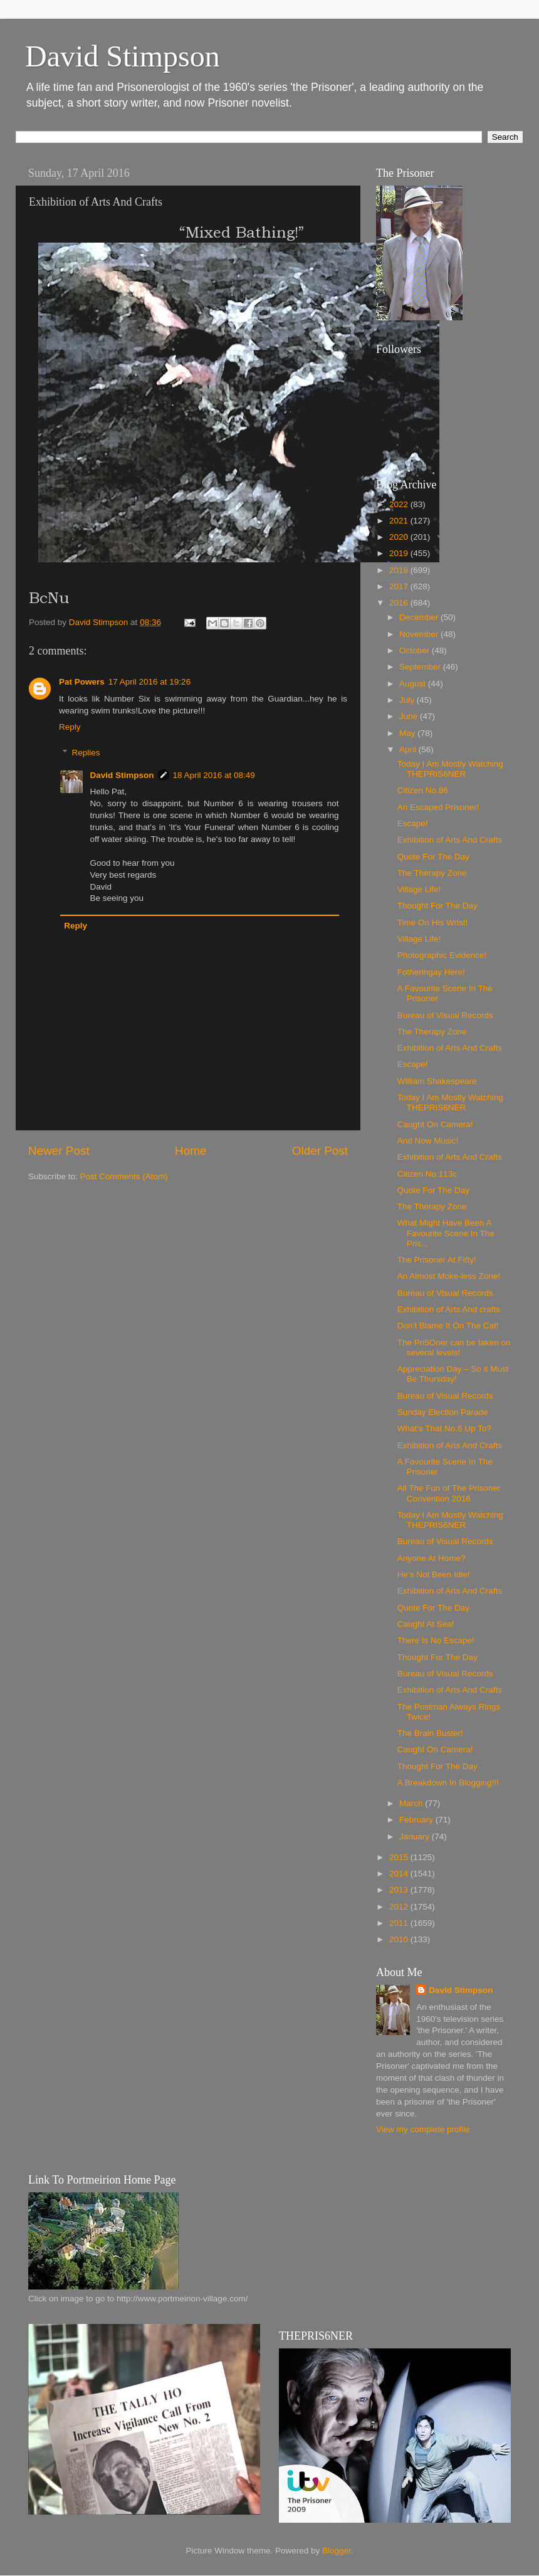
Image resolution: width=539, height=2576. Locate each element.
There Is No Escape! (435, 1640)
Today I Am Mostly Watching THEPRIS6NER (450, 769)
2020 (400, 537)
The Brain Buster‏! (430, 1733)
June (409, 716)
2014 (400, 1873)
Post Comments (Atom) (124, 1176)
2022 (400, 504)
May (408, 733)
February (417, 1819)
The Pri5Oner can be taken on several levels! (454, 1347)
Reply (70, 727)
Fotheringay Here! (431, 972)
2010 (400, 1939)
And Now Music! (428, 1140)
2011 (400, 1923)
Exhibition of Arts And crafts (448, 1309)
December (420, 617)
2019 (400, 553)
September (421, 666)
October (415, 650)
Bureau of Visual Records (445, 1015)
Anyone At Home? (431, 1558)
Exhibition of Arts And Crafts (449, 839)
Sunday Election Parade (442, 1412)
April (409, 749)
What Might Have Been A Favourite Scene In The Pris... (446, 1233)
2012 (400, 1906)
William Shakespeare (437, 1081)
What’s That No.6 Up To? (444, 1428)
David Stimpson (122, 56)
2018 (400, 570)
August (413, 683)
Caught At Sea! (425, 1624)
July (408, 700)
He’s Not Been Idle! (433, 1574)
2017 (400, 586)
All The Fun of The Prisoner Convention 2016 (449, 1493)
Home (190, 1150)
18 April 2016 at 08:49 (214, 775)
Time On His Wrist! (432, 922)
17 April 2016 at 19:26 (149, 681)
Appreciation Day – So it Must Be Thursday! (453, 1374)
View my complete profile (423, 2129)
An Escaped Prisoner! (438, 807)
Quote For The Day (433, 856)
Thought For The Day (437, 905)
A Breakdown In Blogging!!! (448, 1782)
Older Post (320, 1150)
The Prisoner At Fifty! (436, 1259)
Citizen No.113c (427, 1174)
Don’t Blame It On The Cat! (448, 1325)
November (420, 634)
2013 (400, 1890)
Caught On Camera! (435, 1124)
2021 (400, 520)
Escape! (412, 823)
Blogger (336, 2550)
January (415, 1836)
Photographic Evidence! (442, 955)
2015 (400, 1857)
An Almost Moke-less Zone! (448, 1276)
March (412, 1803)
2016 (400, 602)
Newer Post (59, 1150)
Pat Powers (82, 681)
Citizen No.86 (422, 790)
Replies (86, 752)
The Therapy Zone (432, 873)
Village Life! (419, 889)
